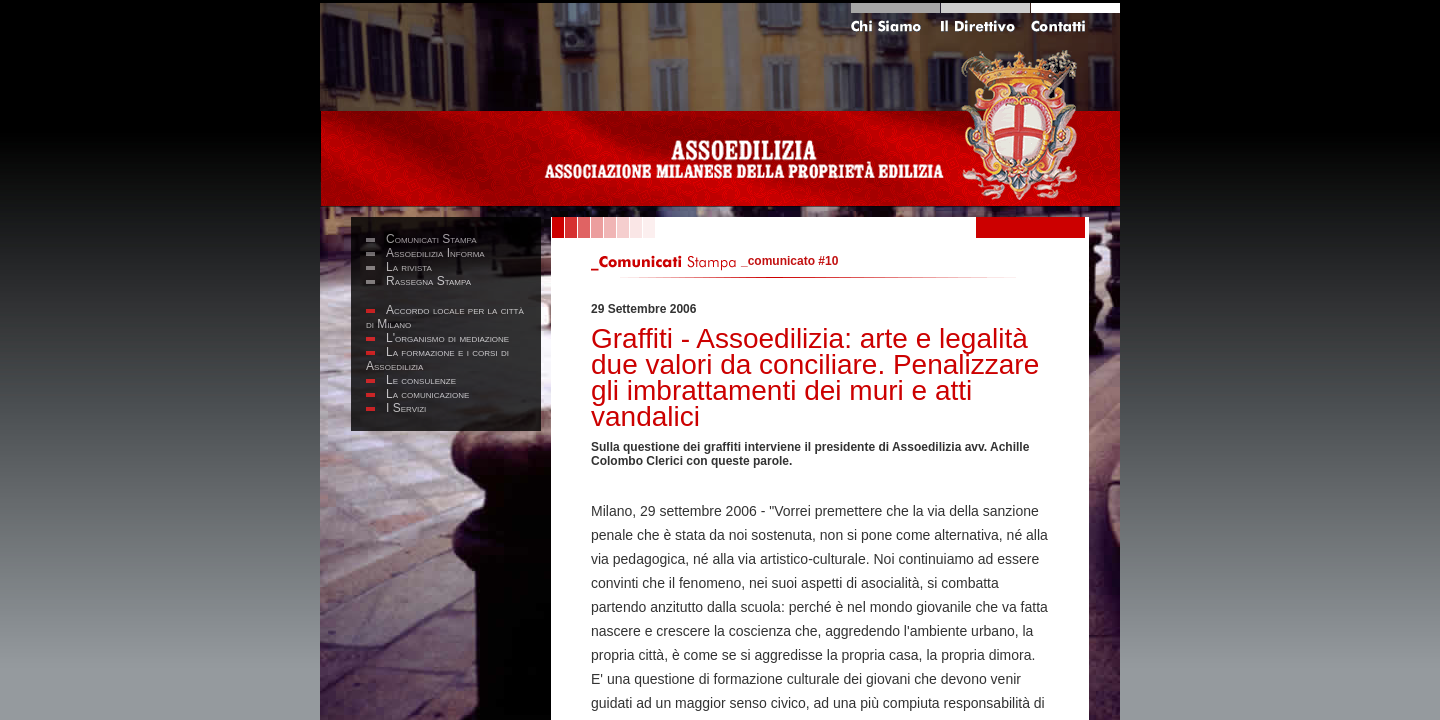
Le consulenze (421, 380)
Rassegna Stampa (428, 281)
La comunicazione (427, 394)
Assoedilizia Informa (435, 253)
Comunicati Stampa (431, 239)
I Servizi (406, 408)
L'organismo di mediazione (447, 338)
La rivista (409, 267)
